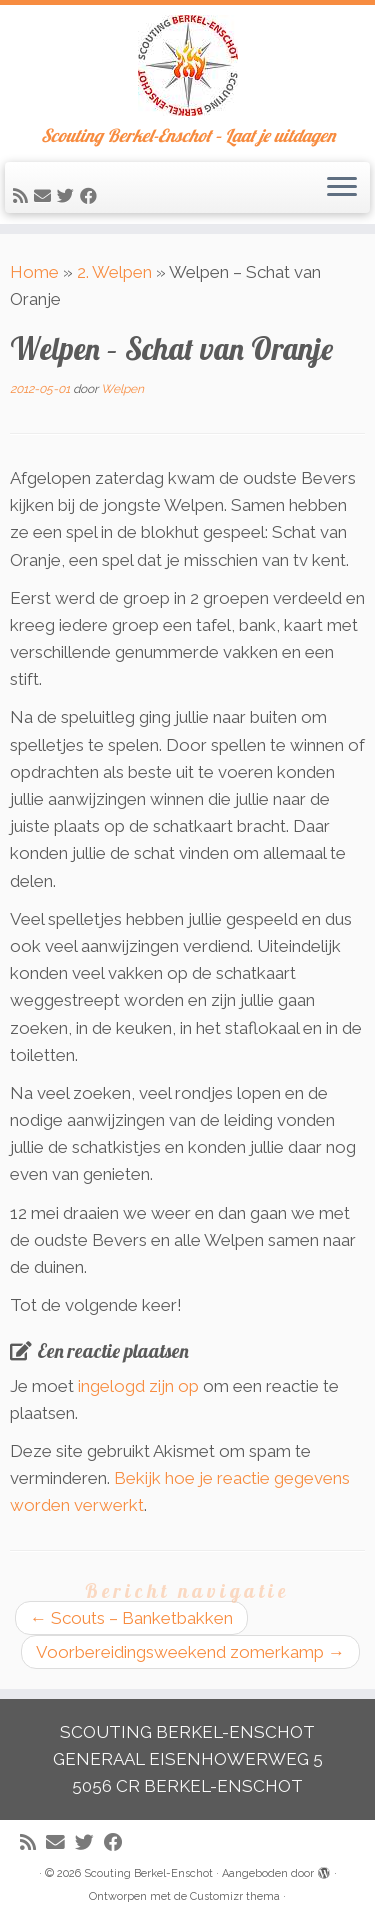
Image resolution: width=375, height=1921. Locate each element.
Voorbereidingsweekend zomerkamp (190, 1652)
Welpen (122, 389)
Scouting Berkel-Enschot (148, 1873)
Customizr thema (235, 1896)
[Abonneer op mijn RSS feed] (23, 196)
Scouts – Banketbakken (131, 1618)
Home (34, 272)
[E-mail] (45, 196)
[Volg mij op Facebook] (91, 196)
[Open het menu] (342, 188)
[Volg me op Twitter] (68, 196)
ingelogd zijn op (138, 1386)
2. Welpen (114, 272)
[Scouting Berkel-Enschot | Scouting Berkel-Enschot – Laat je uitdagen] (187, 65)
